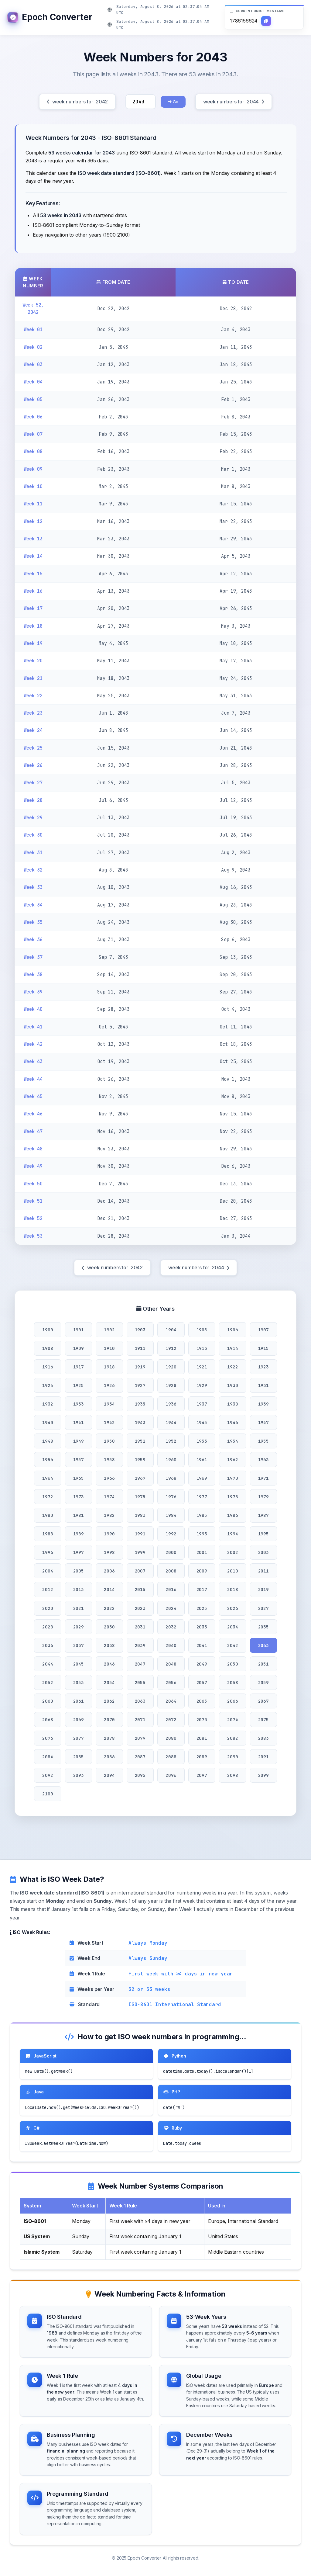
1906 (232, 1330)
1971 (263, 1478)
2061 (78, 1701)
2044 (47, 1664)
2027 (263, 1608)
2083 (263, 1738)
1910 (109, 1348)
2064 (171, 1701)
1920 (171, 1367)
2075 (263, 1719)
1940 (47, 1422)
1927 (140, 1385)
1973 (78, 1496)
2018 (232, 1589)
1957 (78, 1459)
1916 (47, 1367)
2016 (171, 1589)
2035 (263, 1627)
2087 (140, 1757)
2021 (78, 1608)
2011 (263, 1571)
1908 (47, 1348)
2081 (202, 1738)
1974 (109, 1496)
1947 (263, 1422)
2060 (47, 1701)
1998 (109, 1552)
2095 (140, 1775)
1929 (202, 1385)
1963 (263, 1459)
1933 (78, 1404)
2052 (47, 1682)
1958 (109, 1459)
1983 (140, 1515)
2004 (47, 1571)
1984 (171, 1515)
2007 (140, 1571)
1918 (109, 1367)
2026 (232, 1608)
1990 (109, 1534)
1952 (171, 1441)
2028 (47, 1627)
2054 (109, 1682)
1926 (109, 1385)
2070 (109, 1719)
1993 (202, 1534)
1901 (78, 1330)
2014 (109, 1589)
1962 (232, 1459)
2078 (109, 1738)
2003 (263, 1552)
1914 (232, 1348)
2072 (171, 1719)
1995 (263, 1534)
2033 (202, 1627)
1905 (202, 1330)
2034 (232, 1627)
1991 (140, 1534)
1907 (263, 1330)
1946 (232, 1422)
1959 (140, 1459)
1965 (78, 1478)
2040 (171, 1645)
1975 (140, 1496)
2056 (171, 1682)
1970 (232, 1478)
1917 (78, 1367)
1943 (140, 1422)
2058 (232, 1682)
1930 (232, 1385)
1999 (140, 1552)
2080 (171, 1738)
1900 (47, 1330)
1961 (202, 1459)
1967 (140, 1478)
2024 (171, 1608)
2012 (47, 1589)
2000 (171, 1552)
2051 (263, 1664)
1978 (232, 1496)
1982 (109, 1515)
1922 (232, 1367)
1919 (140, 1367)
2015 (140, 1589)
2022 (109, 1608)
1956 (47, 1459)
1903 (140, 1330)
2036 (47, 1645)
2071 (140, 1719)
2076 (47, 1738)
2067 (263, 1701)
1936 (171, 1404)
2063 (140, 1701)
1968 (171, 1478)
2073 (202, 1719)
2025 (202, 1608)
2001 (202, 1552)
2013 (78, 1589)
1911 (140, 1348)
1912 (171, 1348)
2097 (202, 1775)
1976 (171, 1496)
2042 (232, 1645)
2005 (78, 1571)
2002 (232, 1552)
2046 (109, 1664)
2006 (109, 1571)
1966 (109, 1478)
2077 (78, 1738)
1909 (78, 1348)
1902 (109, 1330)
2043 (263, 1645)
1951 (140, 1441)
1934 (109, 1404)
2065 (202, 1701)
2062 (109, 1701)
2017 (202, 1589)
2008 (171, 1571)
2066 (232, 1701)
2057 (202, 1682)
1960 (171, 1459)
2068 (47, 1719)
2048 (171, 1664)
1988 (47, 1534)
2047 (140, 1664)
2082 (232, 1738)
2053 (78, 1682)
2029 (78, 1627)
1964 (47, 1478)
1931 (263, 1385)
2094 (109, 1775)
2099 (263, 1775)
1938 (232, 1404)
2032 (171, 1627)
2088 (171, 1757)
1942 (109, 1422)
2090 (232, 1757)
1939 (263, 1404)
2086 (109, 1757)
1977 (202, 1496)
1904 (171, 1330)
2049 (202, 1664)
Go (173, 101)
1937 (202, 1404)
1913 (202, 1348)
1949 (78, 1441)
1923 (263, 1367)
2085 (78, 1757)
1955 (263, 1441)
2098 (232, 1775)
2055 (140, 1682)
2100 (47, 1794)
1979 (263, 1496)
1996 (47, 1552)
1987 (263, 1515)
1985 (202, 1515)
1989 (78, 1534)
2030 (109, 1627)
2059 (263, 1682)
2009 (202, 1571)
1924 (47, 1385)
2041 (202, 1645)
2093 (78, 1775)
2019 (263, 1589)
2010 (232, 1571)
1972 (47, 1496)
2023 (140, 1608)
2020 (47, 1608)
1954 (232, 1441)
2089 (202, 1757)
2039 (140, 1645)
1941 (78, 1422)
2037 (78, 1645)
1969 (202, 1478)
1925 (78, 1385)
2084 (47, 1757)
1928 (171, 1385)
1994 (232, 1534)
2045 (78, 1664)
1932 (47, 1404)
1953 (202, 1441)
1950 (109, 1441)
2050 (232, 1664)
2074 (232, 1719)
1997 (78, 1552)
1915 (263, 1348)
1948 (47, 1441)
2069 (78, 1719)
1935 (140, 1404)
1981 (78, 1515)
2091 (263, 1757)
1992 (171, 1534)
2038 (109, 1645)
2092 (47, 1775)
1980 (47, 1515)
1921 (202, 1367)
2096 (171, 1775)
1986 (232, 1515)
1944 (171, 1422)
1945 (202, 1422)
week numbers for (77, 102)
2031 (140, 1627)
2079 (140, 1738)
